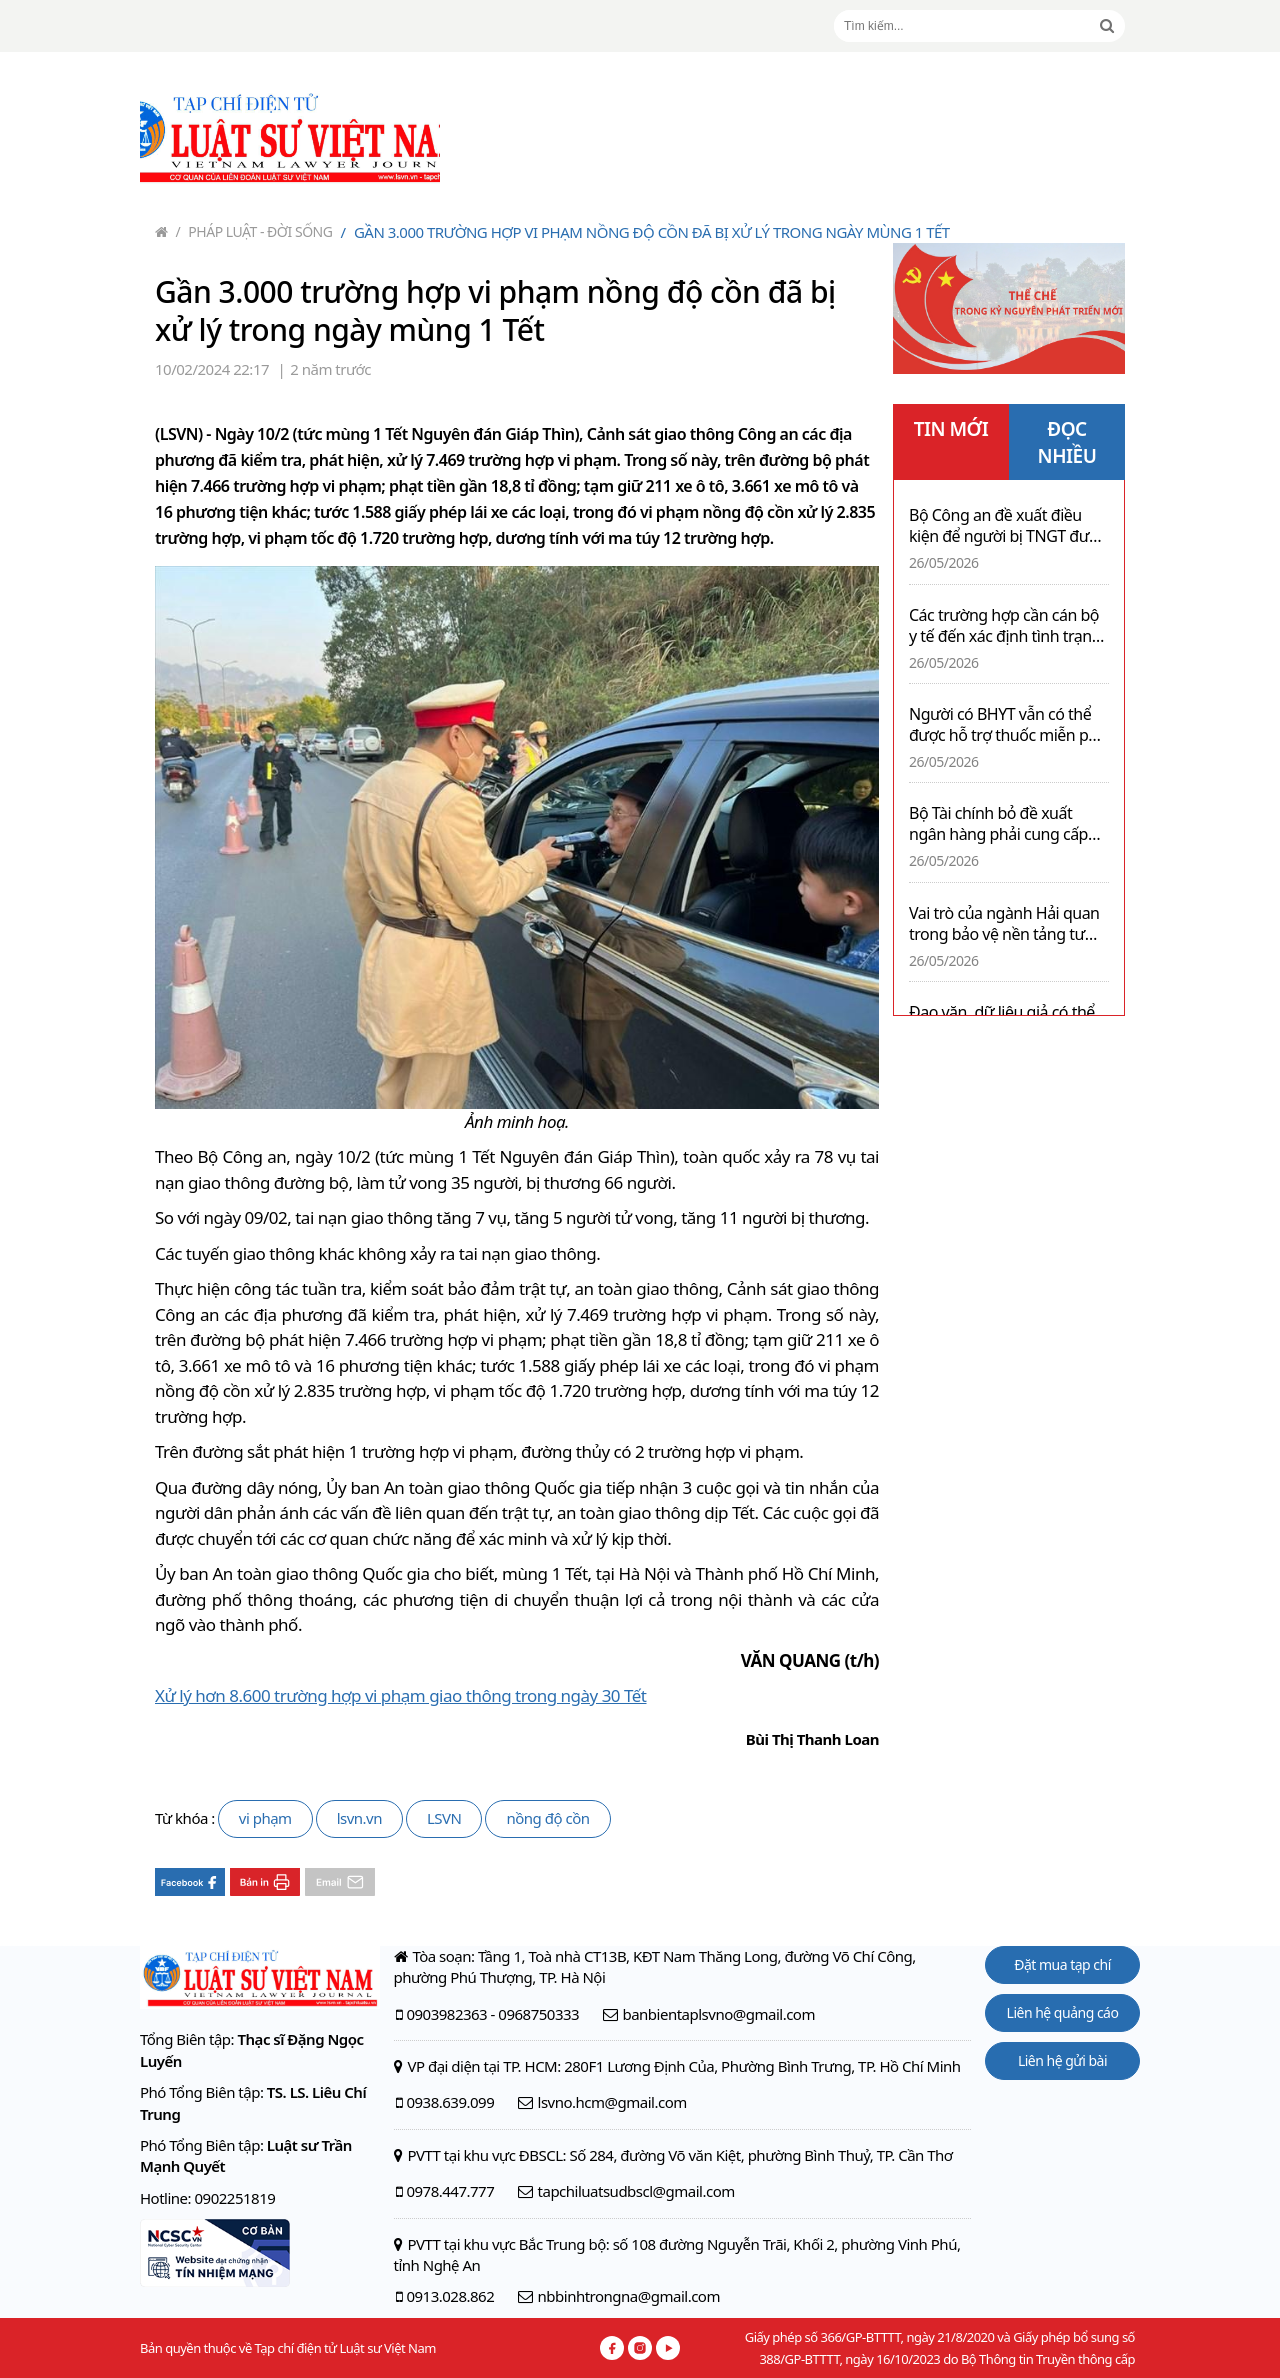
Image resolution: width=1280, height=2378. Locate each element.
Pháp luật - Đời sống (254, 231)
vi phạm (265, 1818)
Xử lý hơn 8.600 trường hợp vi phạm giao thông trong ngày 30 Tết (401, 1695)
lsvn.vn (359, 1818)
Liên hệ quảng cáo (1063, 2012)
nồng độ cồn (547, 1818)
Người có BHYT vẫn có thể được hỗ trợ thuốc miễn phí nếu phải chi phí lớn (1005, 725)
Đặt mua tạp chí (1062, 1964)
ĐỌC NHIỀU (1067, 442)
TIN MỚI (951, 429)
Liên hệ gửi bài (1062, 2060)
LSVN (444, 1818)
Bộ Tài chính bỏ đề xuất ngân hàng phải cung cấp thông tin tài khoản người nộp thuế (998, 824)
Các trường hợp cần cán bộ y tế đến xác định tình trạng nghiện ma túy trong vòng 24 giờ (1005, 626)
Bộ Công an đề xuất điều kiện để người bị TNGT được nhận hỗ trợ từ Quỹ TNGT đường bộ (1007, 526)
